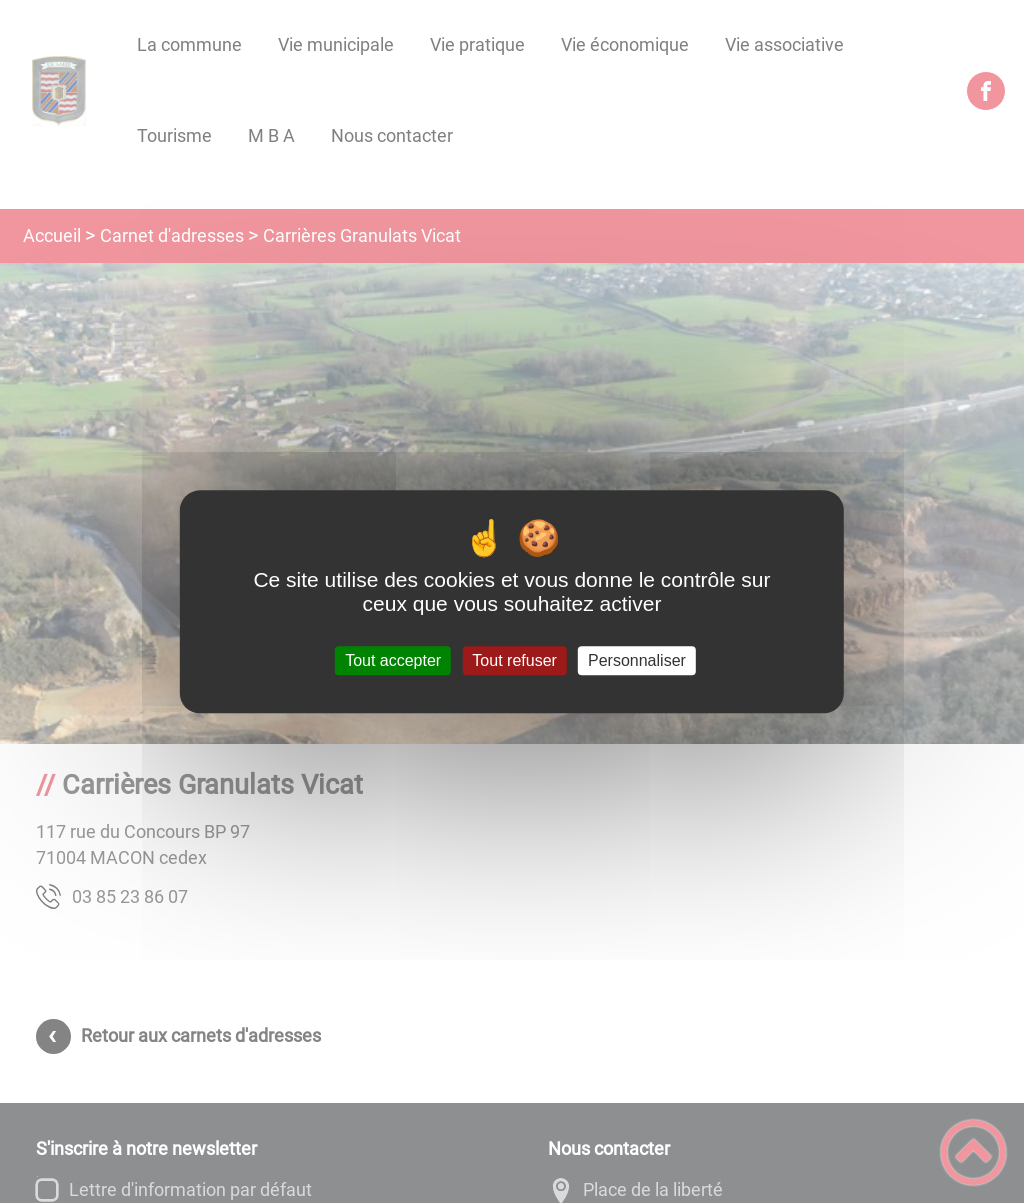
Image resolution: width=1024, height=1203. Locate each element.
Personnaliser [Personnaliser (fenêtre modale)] (637, 660)
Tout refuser (514, 660)
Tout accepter (393, 660)
